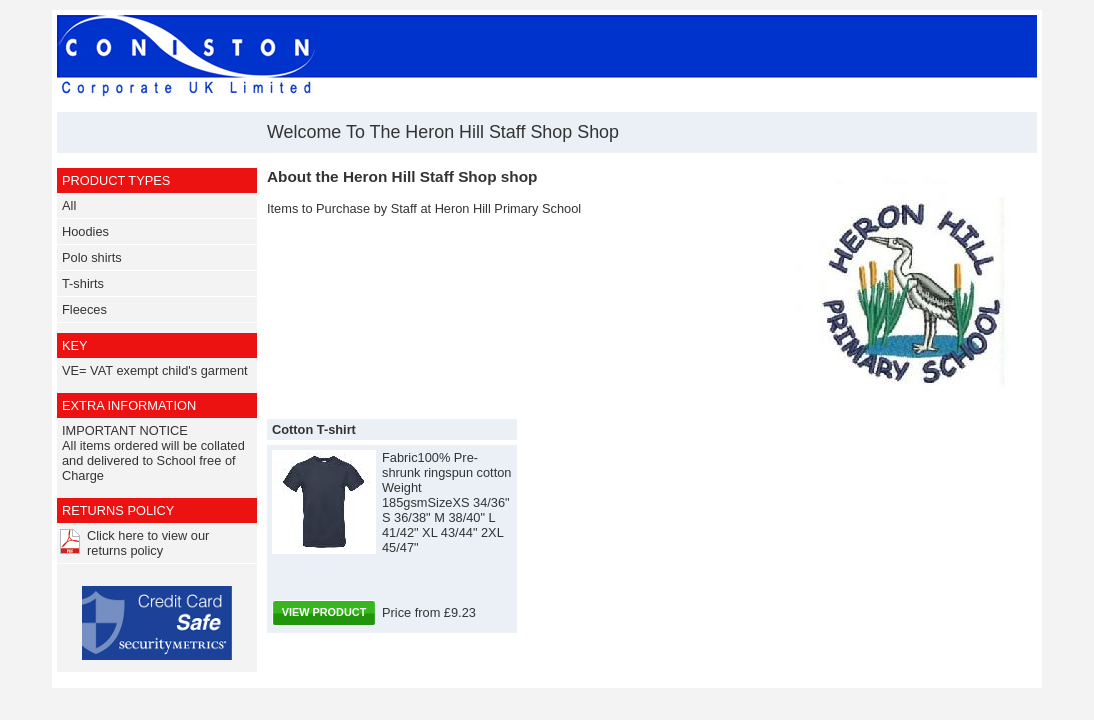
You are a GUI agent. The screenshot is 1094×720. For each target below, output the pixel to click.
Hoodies (85, 231)
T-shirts (83, 283)
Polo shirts (92, 257)
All (69, 205)
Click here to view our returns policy (148, 543)
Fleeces (84, 309)
